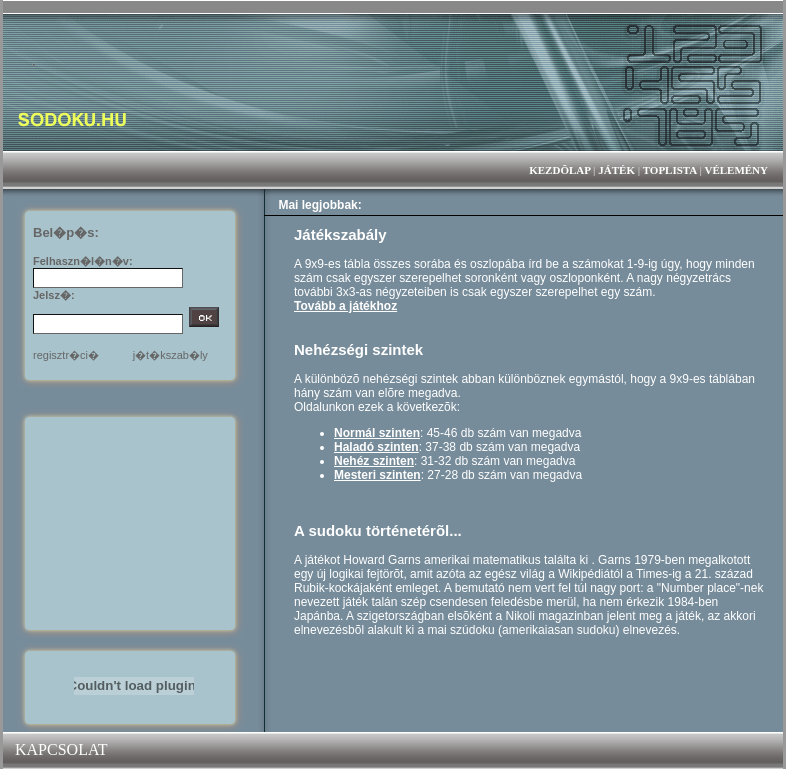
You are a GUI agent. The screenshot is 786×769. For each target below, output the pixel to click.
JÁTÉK (616, 170)
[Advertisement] (134, 522)
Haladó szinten (376, 447)
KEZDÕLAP (559, 170)
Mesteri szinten (377, 475)
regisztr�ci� (66, 355)
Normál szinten (377, 433)
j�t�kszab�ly (170, 355)
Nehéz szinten (374, 461)
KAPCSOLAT (61, 749)
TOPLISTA (670, 170)
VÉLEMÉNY (736, 170)
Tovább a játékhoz (345, 306)
